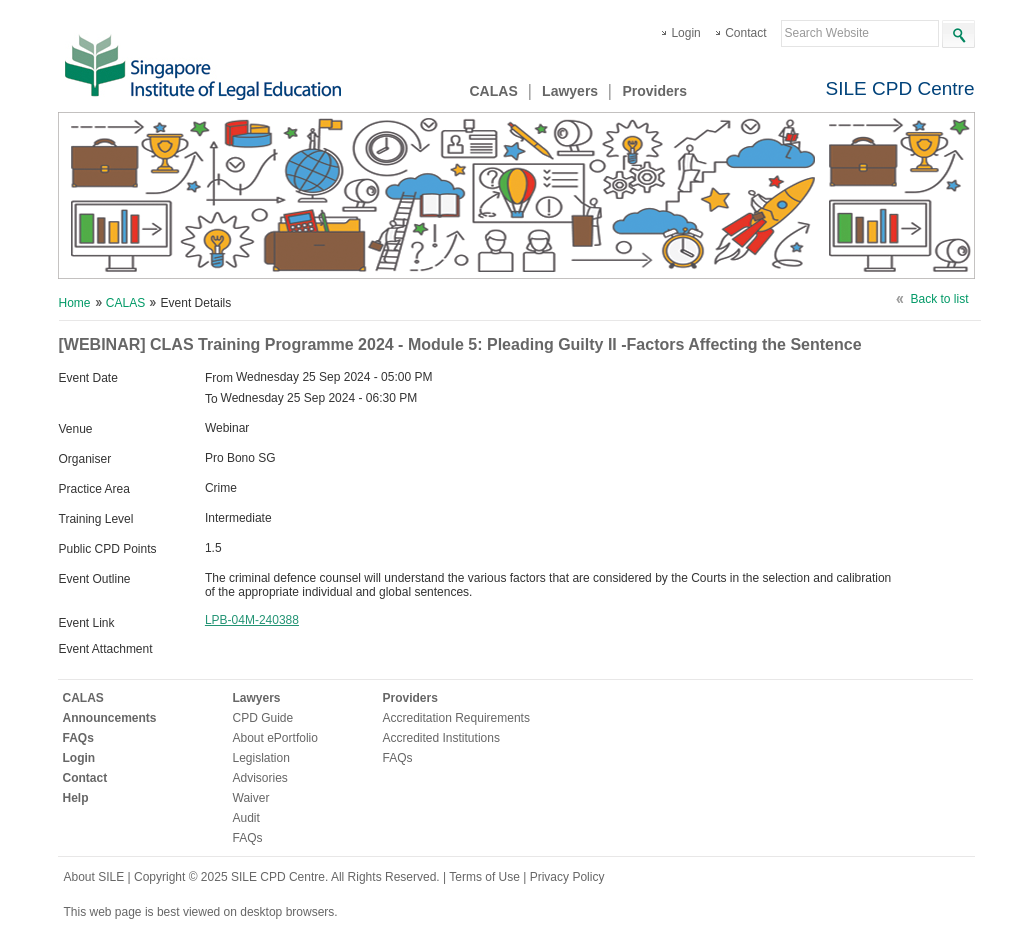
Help (76, 798)
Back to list (939, 299)
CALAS (494, 91)
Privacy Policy (567, 877)
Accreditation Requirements (456, 718)
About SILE (94, 877)
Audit (246, 818)
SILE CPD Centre (900, 88)
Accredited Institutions (441, 738)
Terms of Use (486, 877)
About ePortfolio (275, 738)
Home (75, 303)
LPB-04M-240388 (252, 620)
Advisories (260, 778)
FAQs (78, 738)
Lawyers (570, 91)
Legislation (261, 758)
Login (685, 33)
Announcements (110, 718)
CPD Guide (263, 718)
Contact (745, 33)
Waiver (251, 798)
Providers (654, 91)
